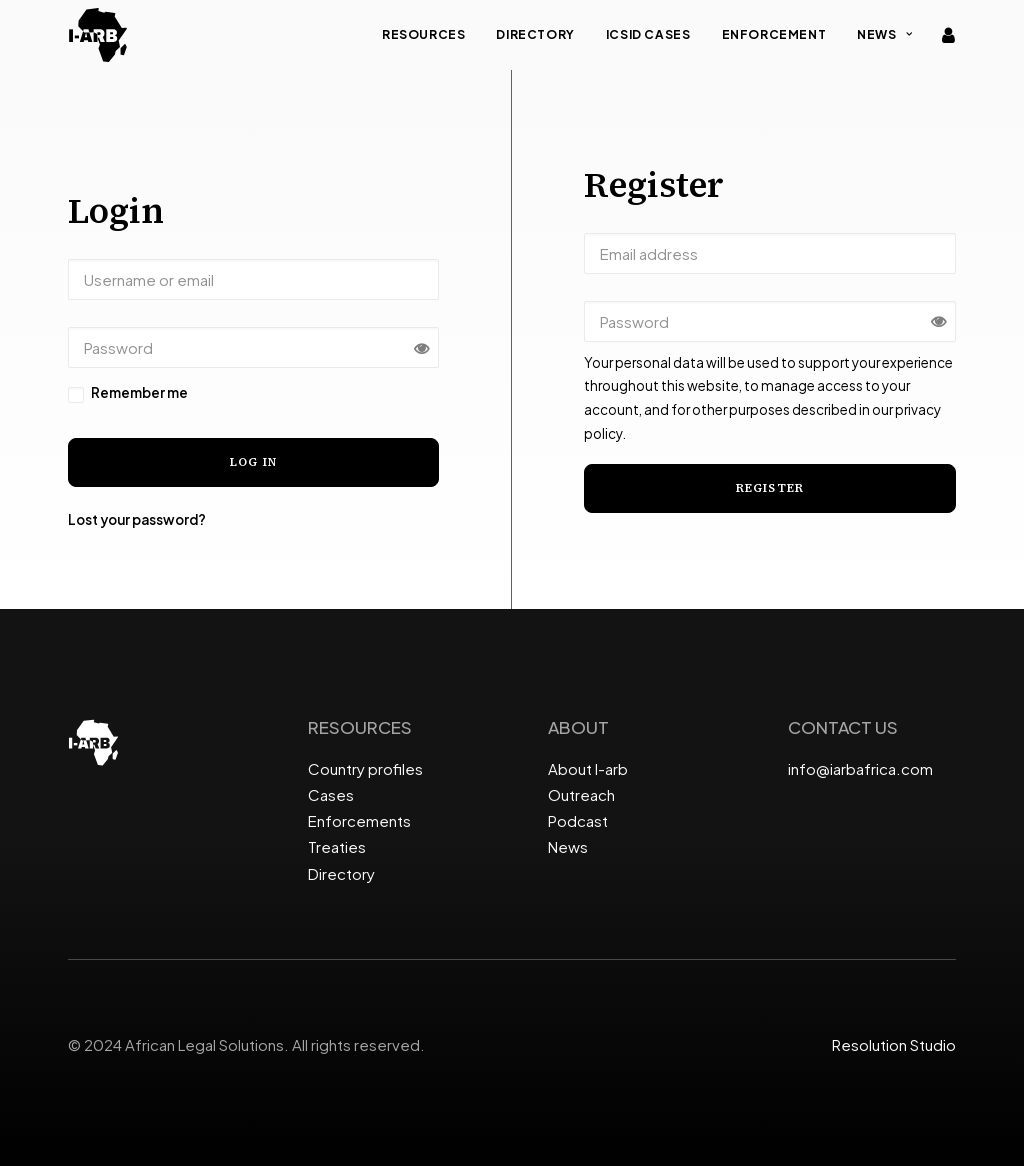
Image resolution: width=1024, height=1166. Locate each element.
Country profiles (365, 768)
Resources (423, 34)
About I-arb (588, 768)
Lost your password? (137, 519)
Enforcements (359, 820)
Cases (331, 794)
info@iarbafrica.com (860, 768)
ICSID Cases (648, 34)
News (884, 34)
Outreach (581, 794)
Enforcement (774, 34)
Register (770, 488)
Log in (253, 462)
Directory (535, 34)
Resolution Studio (894, 1044)
